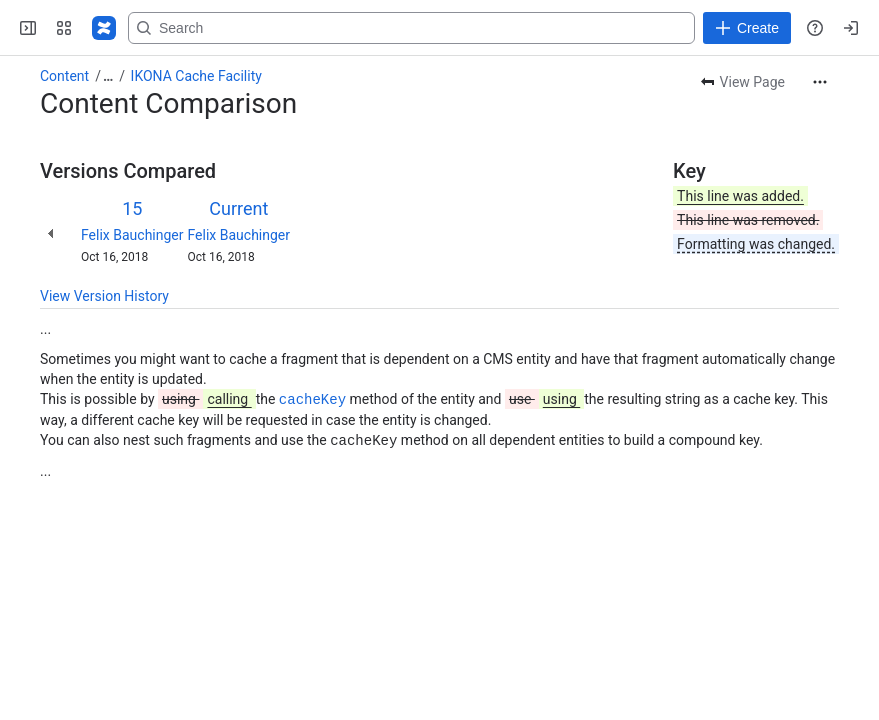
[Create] (747, 28)
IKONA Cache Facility (196, 76)
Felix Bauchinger (132, 235)
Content (64, 76)
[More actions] (820, 82)
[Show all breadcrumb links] (108, 76)
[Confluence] (104, 28)
